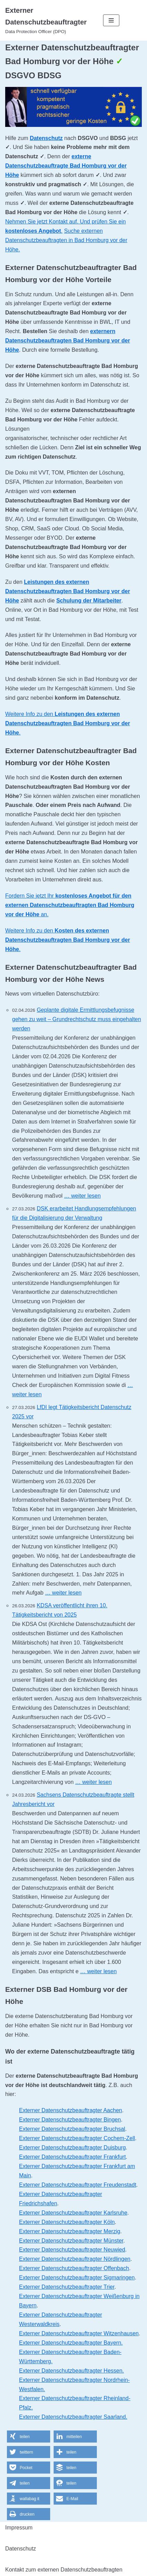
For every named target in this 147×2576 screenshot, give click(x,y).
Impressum (19, 2527)
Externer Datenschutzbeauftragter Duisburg (72, 2147)
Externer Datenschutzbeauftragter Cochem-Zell (77, 2138)
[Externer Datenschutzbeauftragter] (49, 20)
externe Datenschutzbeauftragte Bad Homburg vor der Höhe (66, 165)
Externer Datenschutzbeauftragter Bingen (70, 2120)
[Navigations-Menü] (111, 20)
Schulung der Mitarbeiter (88, 600)
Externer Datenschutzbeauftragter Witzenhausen (79, 2333)
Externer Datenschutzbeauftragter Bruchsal (72, 2129)
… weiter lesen (82, 1196)
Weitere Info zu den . (67, 723)
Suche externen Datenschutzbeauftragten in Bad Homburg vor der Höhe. (66, 240)
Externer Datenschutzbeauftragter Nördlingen (74, 2259)
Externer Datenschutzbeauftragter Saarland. (73, 2417)
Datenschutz (46, 138)
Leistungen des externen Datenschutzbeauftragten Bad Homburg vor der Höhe (67, 591)
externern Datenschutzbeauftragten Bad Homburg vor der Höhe (67, 340)
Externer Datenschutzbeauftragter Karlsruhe (73, 2213)
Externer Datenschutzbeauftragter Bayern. (71, 2343)
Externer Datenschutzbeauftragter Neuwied (72, 2250)
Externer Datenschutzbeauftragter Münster (71, 2241)
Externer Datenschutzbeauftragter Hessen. (71, 2371)
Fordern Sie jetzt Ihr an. (69, 905)
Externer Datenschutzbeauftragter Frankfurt (72, 2157)
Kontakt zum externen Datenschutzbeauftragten (63, 2570)
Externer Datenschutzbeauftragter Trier (66, 2287)
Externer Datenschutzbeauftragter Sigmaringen (77, 2277)
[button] (28, 2436)
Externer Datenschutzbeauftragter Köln (67, 2222)
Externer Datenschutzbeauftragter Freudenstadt (77, 2185)
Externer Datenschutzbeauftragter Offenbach (74, 2268)
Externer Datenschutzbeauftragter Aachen (70, 2110)
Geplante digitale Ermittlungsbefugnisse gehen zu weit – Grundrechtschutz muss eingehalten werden (76, 1019)
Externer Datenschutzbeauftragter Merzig (69, 2231)
